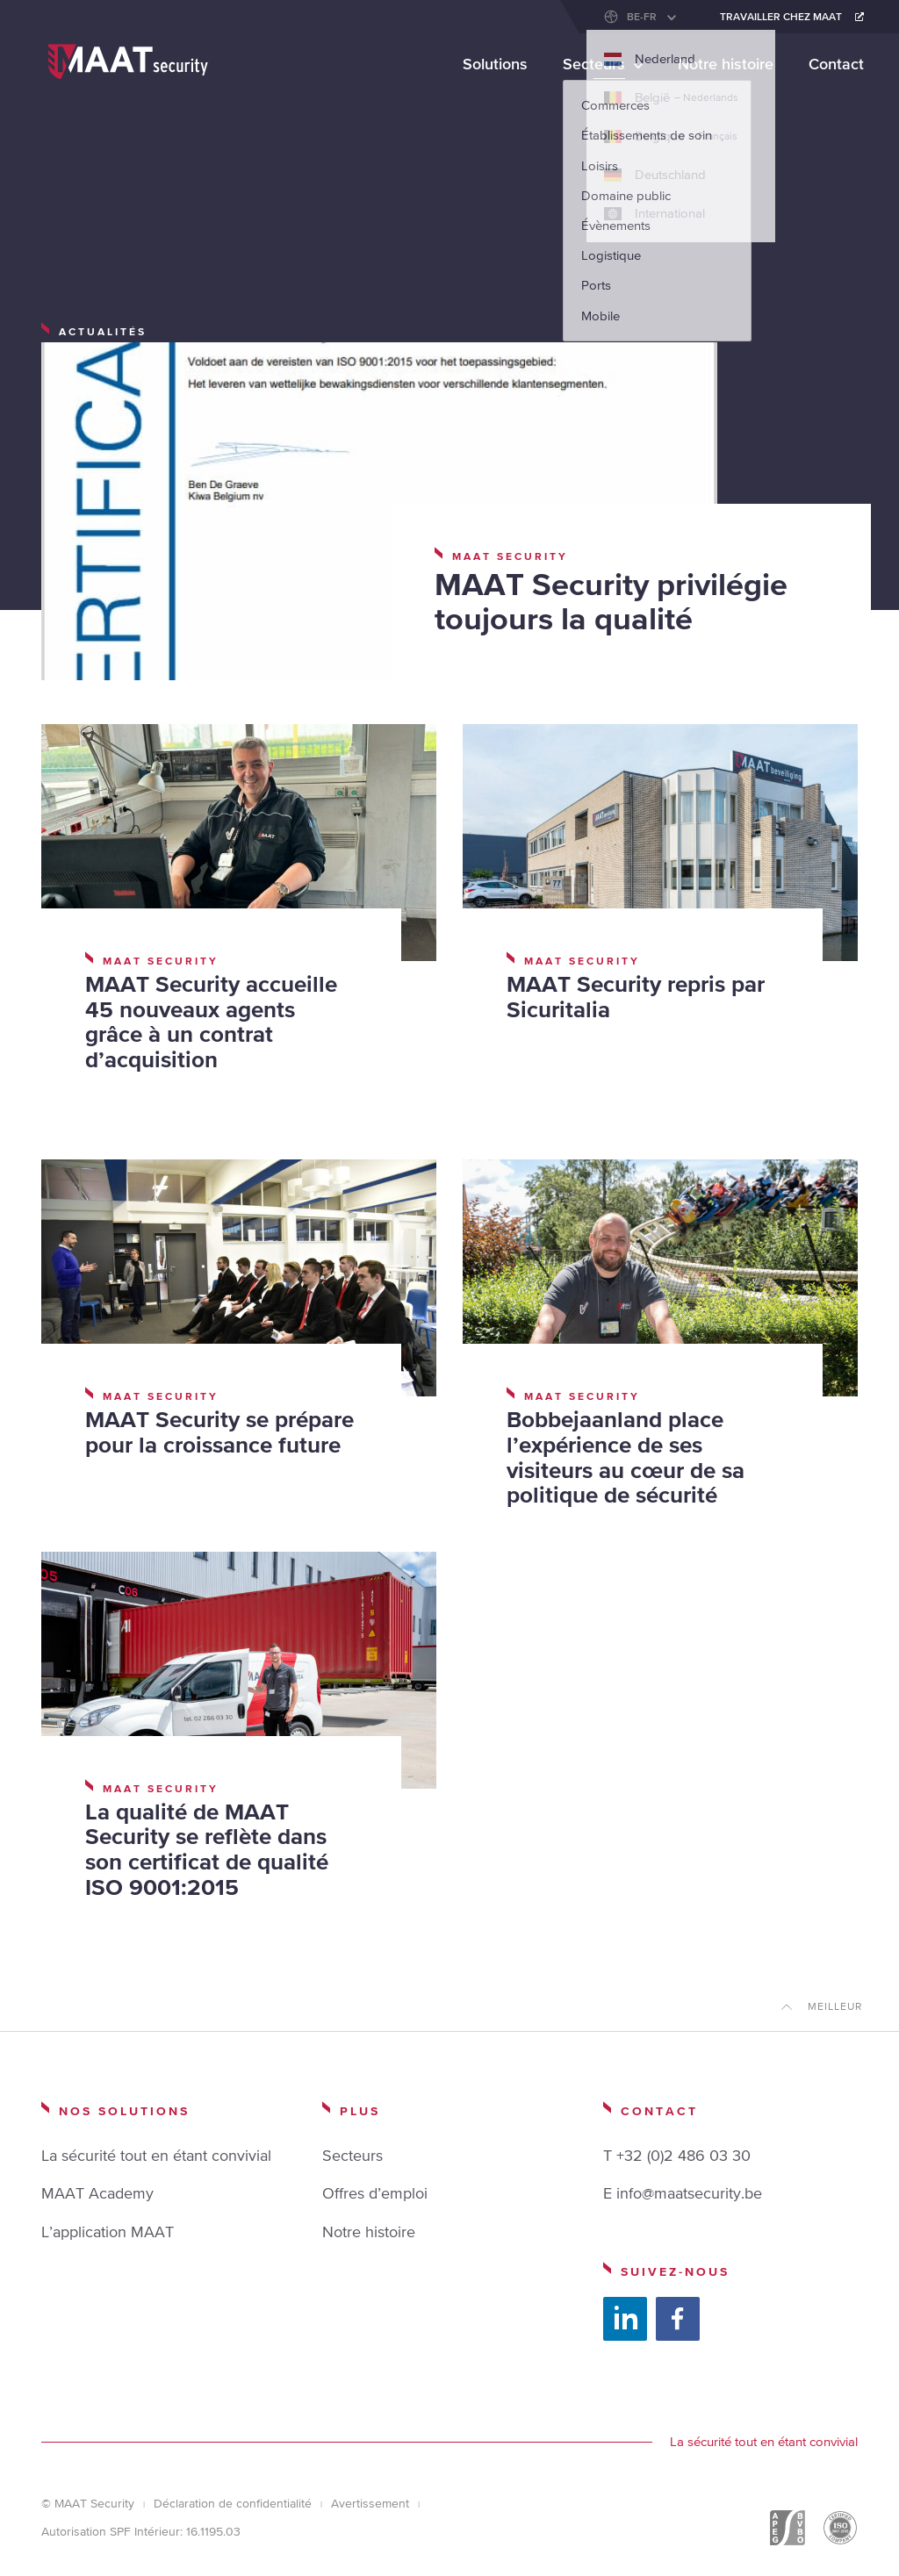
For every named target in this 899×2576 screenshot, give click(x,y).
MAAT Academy (97, 2193)
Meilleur (835, 2006)
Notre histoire (725, 63)
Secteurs (594, 63)
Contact (836, 63)
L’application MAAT (107, 2231)
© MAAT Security (87, 2503)
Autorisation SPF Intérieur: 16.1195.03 (141, 2531)
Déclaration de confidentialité (233, 2503)
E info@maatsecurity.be (682, 2193)
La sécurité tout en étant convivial (156, 2155)
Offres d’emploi (375, 2193)
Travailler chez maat (781, 17)
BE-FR (642, 17)
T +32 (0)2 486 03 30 (677, 2155)
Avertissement (370, 2503)
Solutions (495, 63)
